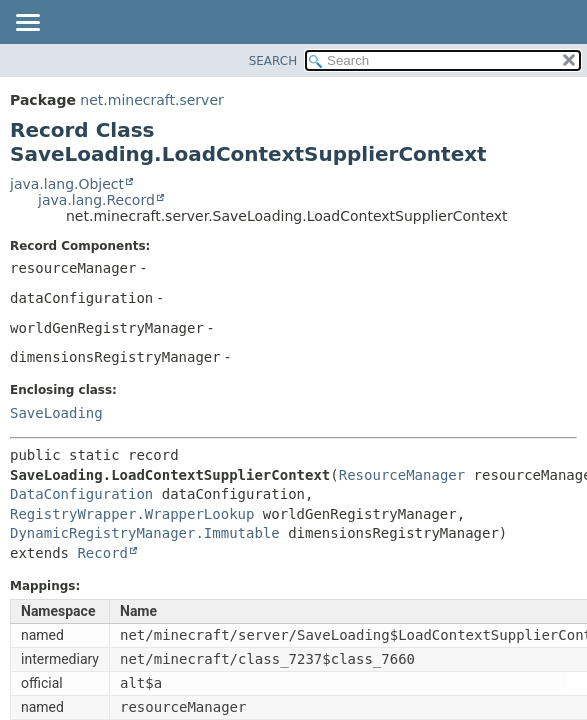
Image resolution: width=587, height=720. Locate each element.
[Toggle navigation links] (27, 24)
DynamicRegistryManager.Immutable (145, 533)
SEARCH (273, 61)
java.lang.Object (67, 184)
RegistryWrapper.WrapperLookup (132, 514)
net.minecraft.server (151, 100)
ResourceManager (402, 475)
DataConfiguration (81, 494)
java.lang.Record (96, 200)
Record (102, 553)
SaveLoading (56, 413)
